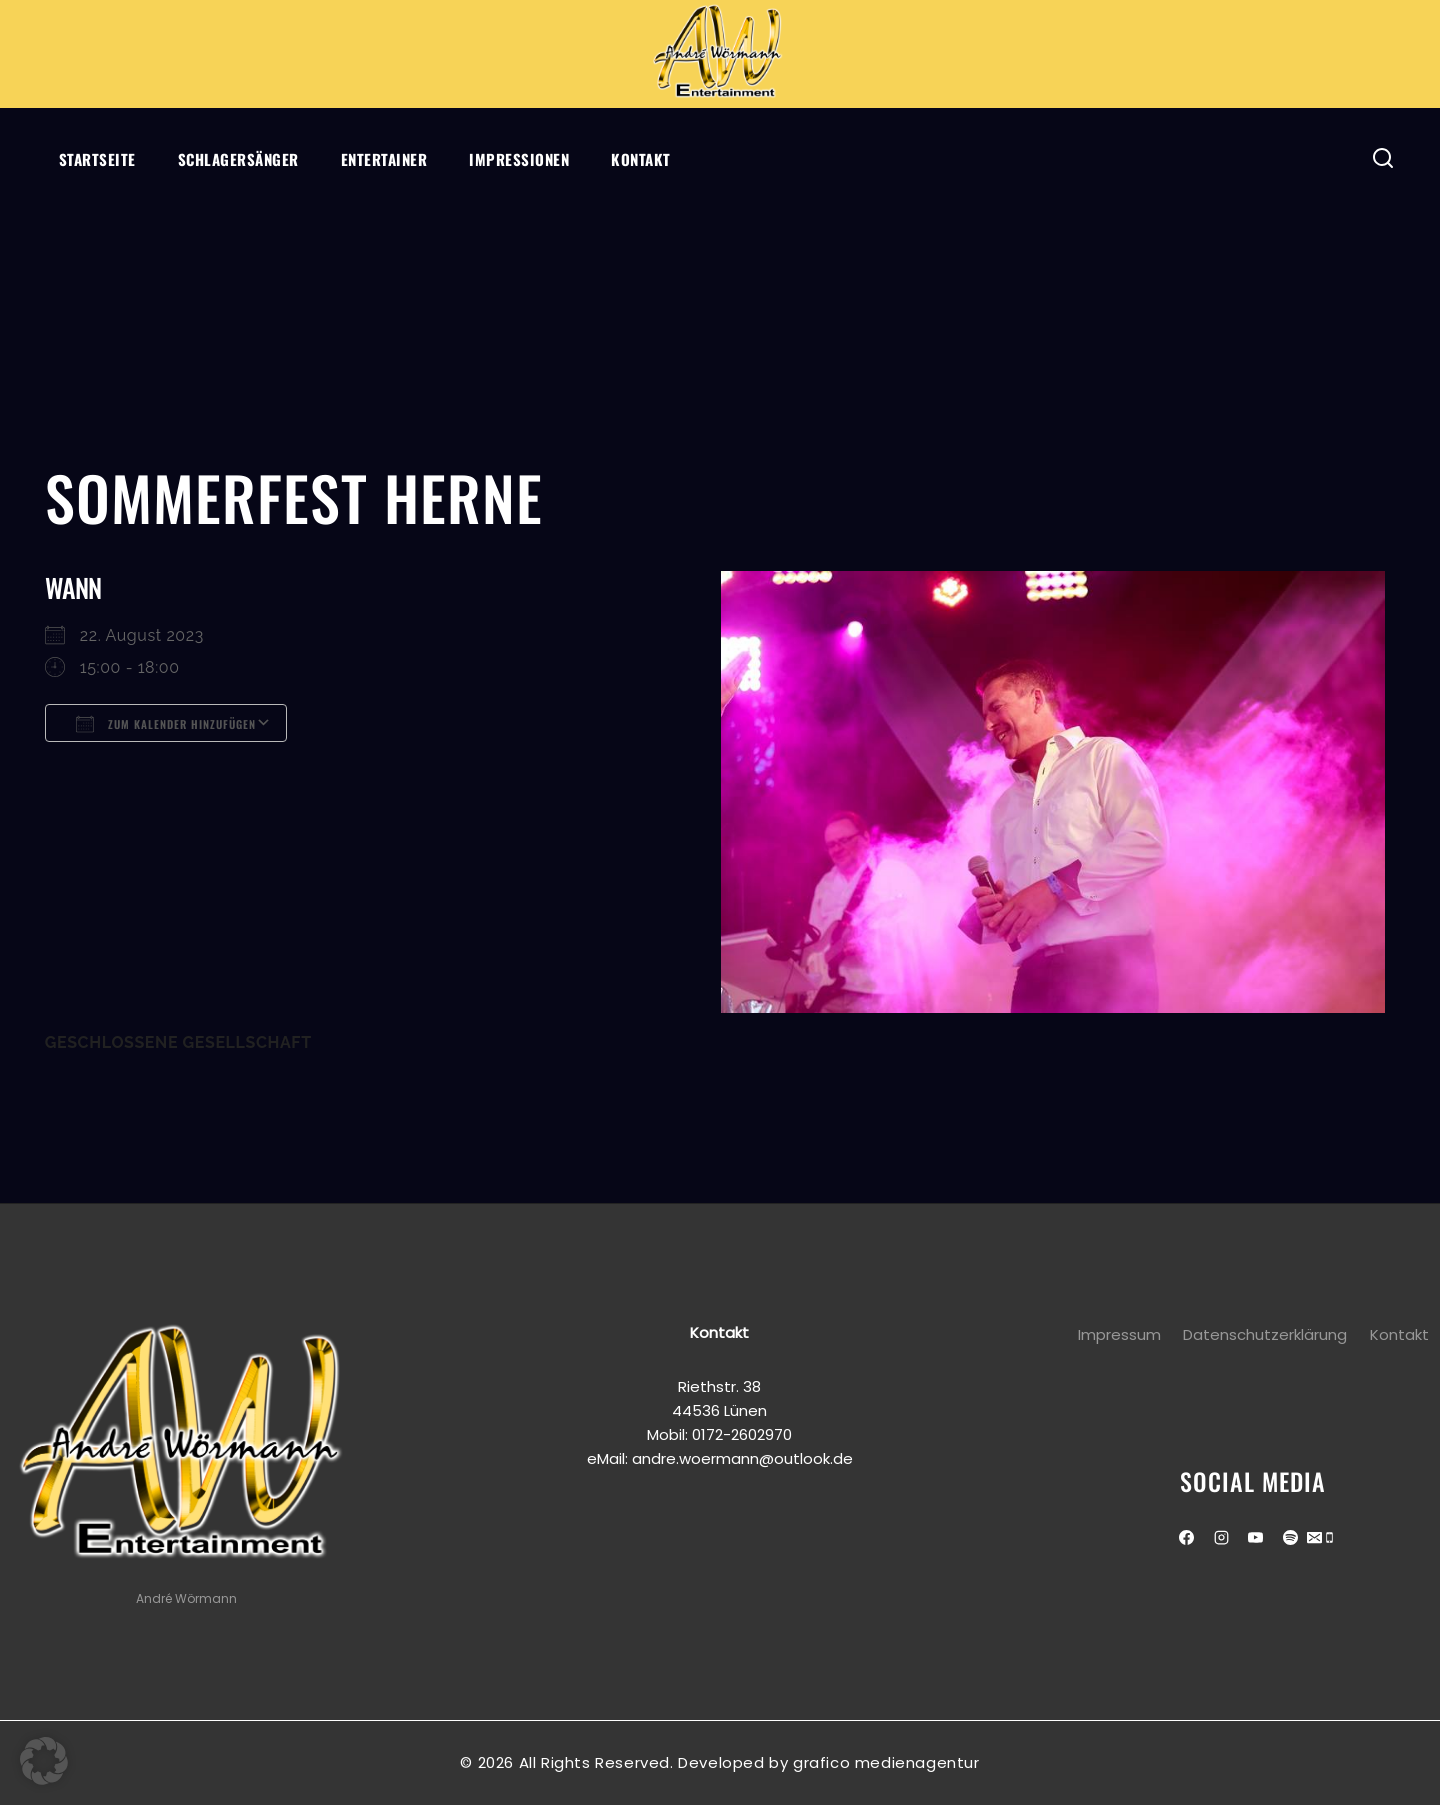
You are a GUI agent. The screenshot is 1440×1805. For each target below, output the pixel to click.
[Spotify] (1290, 1538)
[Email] (1314, 1539)
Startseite (97, 159)
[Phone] (1329, 1539)
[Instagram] (1221, 1538)
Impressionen (519, 159)
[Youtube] (1256, 1538)
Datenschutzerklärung (1265, 1334)
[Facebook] (1187, 1538)
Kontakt (641, 159)
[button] (44, 1761)
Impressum (1119, 1334)
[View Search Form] (1383, 158)
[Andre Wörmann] (720, 54)
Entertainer (384, 159)
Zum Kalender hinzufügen (166, 724)
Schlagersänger (238, 159)
